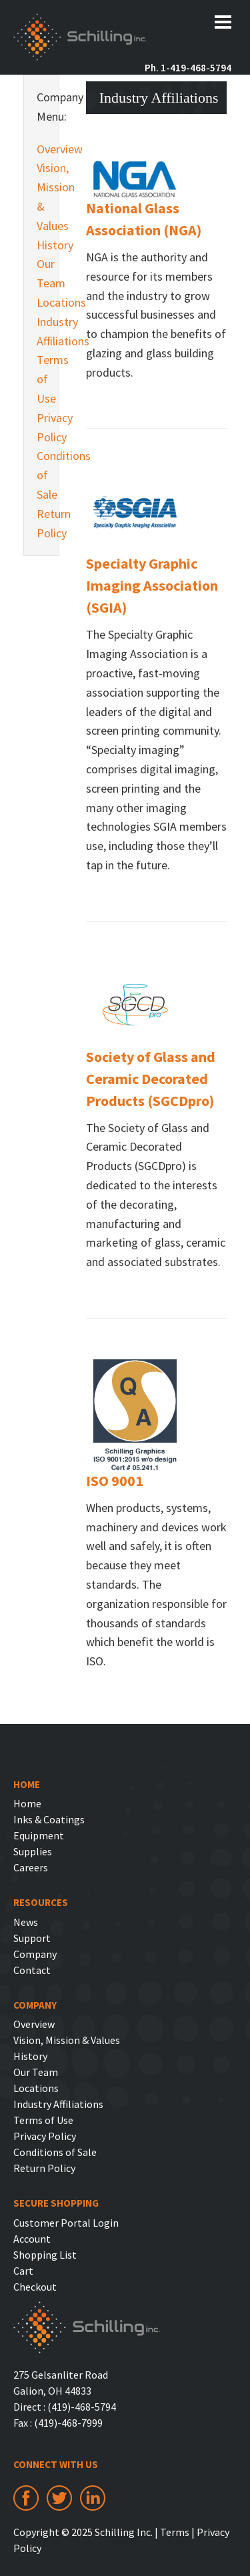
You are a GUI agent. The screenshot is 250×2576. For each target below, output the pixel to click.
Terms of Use (41, 379)
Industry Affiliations (41, 331)
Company (35, 1954)
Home (27, 1803)
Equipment (38, 1835)
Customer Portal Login (66, 2222)
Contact (32, 1970)
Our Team (41, 273)
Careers (30, 1867)
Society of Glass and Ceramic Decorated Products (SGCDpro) (150, 1078)
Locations (41, 302)
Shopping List (45, 2254)
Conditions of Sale (41, 475)
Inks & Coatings (49, 1819)
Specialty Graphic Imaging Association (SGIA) (152, 585)
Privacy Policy (41, 427)
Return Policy (41, 523)
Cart (23, 2270)
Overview (41, 149)
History (41, 245)
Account (32, 2238)
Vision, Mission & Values (41, 196)
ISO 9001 (114, 1480)
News (25, 1922)
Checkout (35, 2286)
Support (32, 1938)
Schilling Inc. (80, 38)
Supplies (32, 1851)
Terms (174, 2532)
